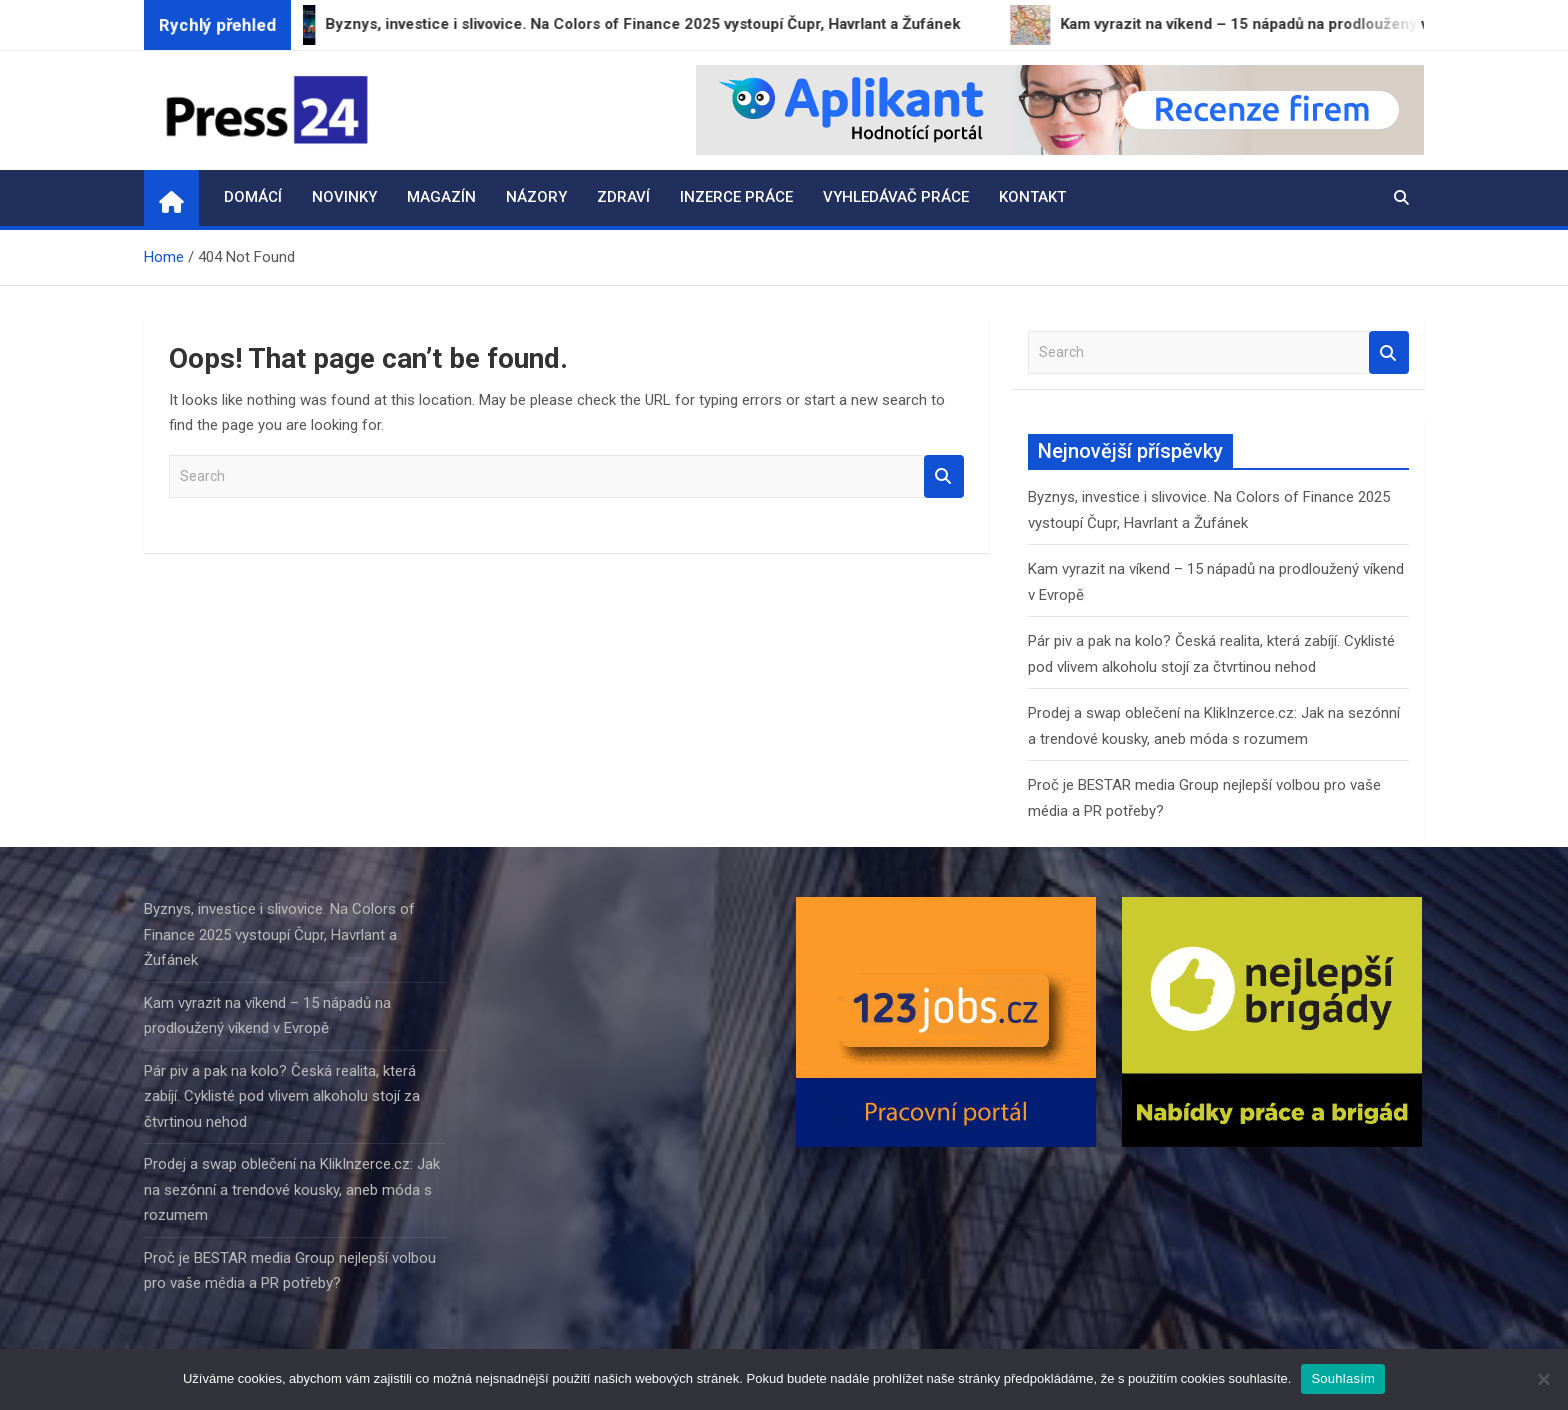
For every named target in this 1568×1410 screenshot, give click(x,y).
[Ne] (1543, 1379)
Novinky (344, 197)
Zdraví (623, 197)
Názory (536, 197)
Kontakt (1032, 197)
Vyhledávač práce (896, 197)
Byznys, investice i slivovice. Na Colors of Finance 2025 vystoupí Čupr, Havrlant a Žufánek (279, 934)
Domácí (253, 197)
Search (944, 476)
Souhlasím (1343, 1378)
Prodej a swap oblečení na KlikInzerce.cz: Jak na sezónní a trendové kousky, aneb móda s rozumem (292, 1189)
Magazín (441, 197)
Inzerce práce (736, 197)
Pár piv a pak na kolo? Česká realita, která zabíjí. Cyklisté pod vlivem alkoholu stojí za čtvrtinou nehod (282, 1096)
